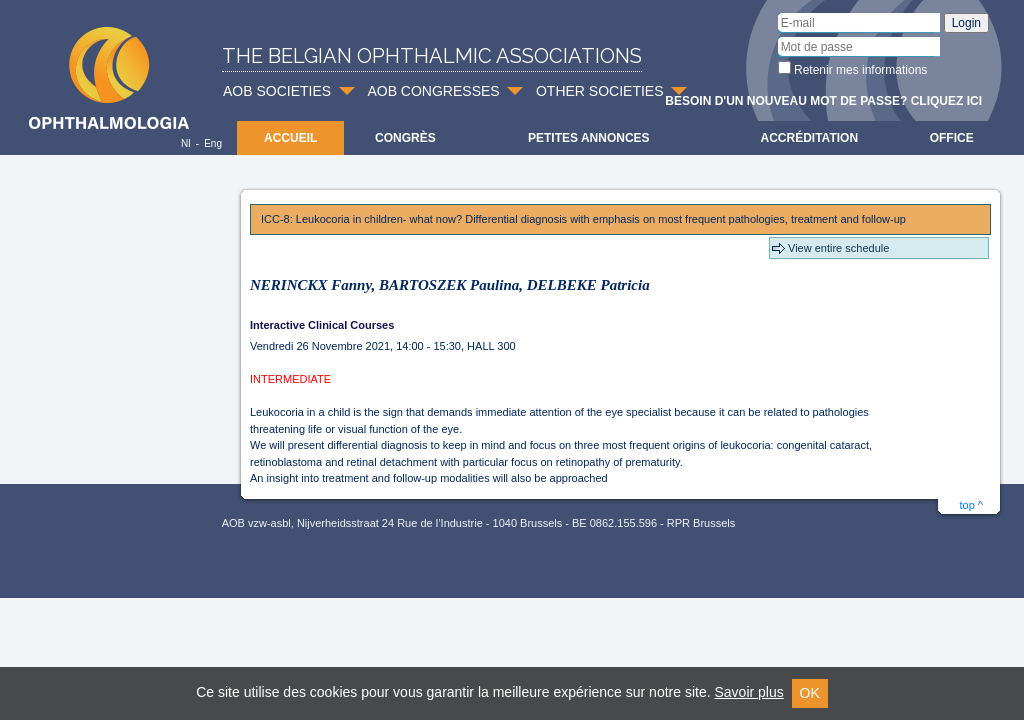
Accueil (290, 138)
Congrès (405, 138)
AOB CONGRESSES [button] (433, 91)
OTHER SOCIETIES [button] (600, 91)
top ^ (971, 505)
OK (810, 693)
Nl (185, 143)
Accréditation (810, 138)
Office (952, 138)
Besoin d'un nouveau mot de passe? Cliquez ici (823, 101)
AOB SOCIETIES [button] (277, 91)
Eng (213, 143)
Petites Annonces (589, 138)
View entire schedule (838, 248)
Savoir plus (748, 692)
